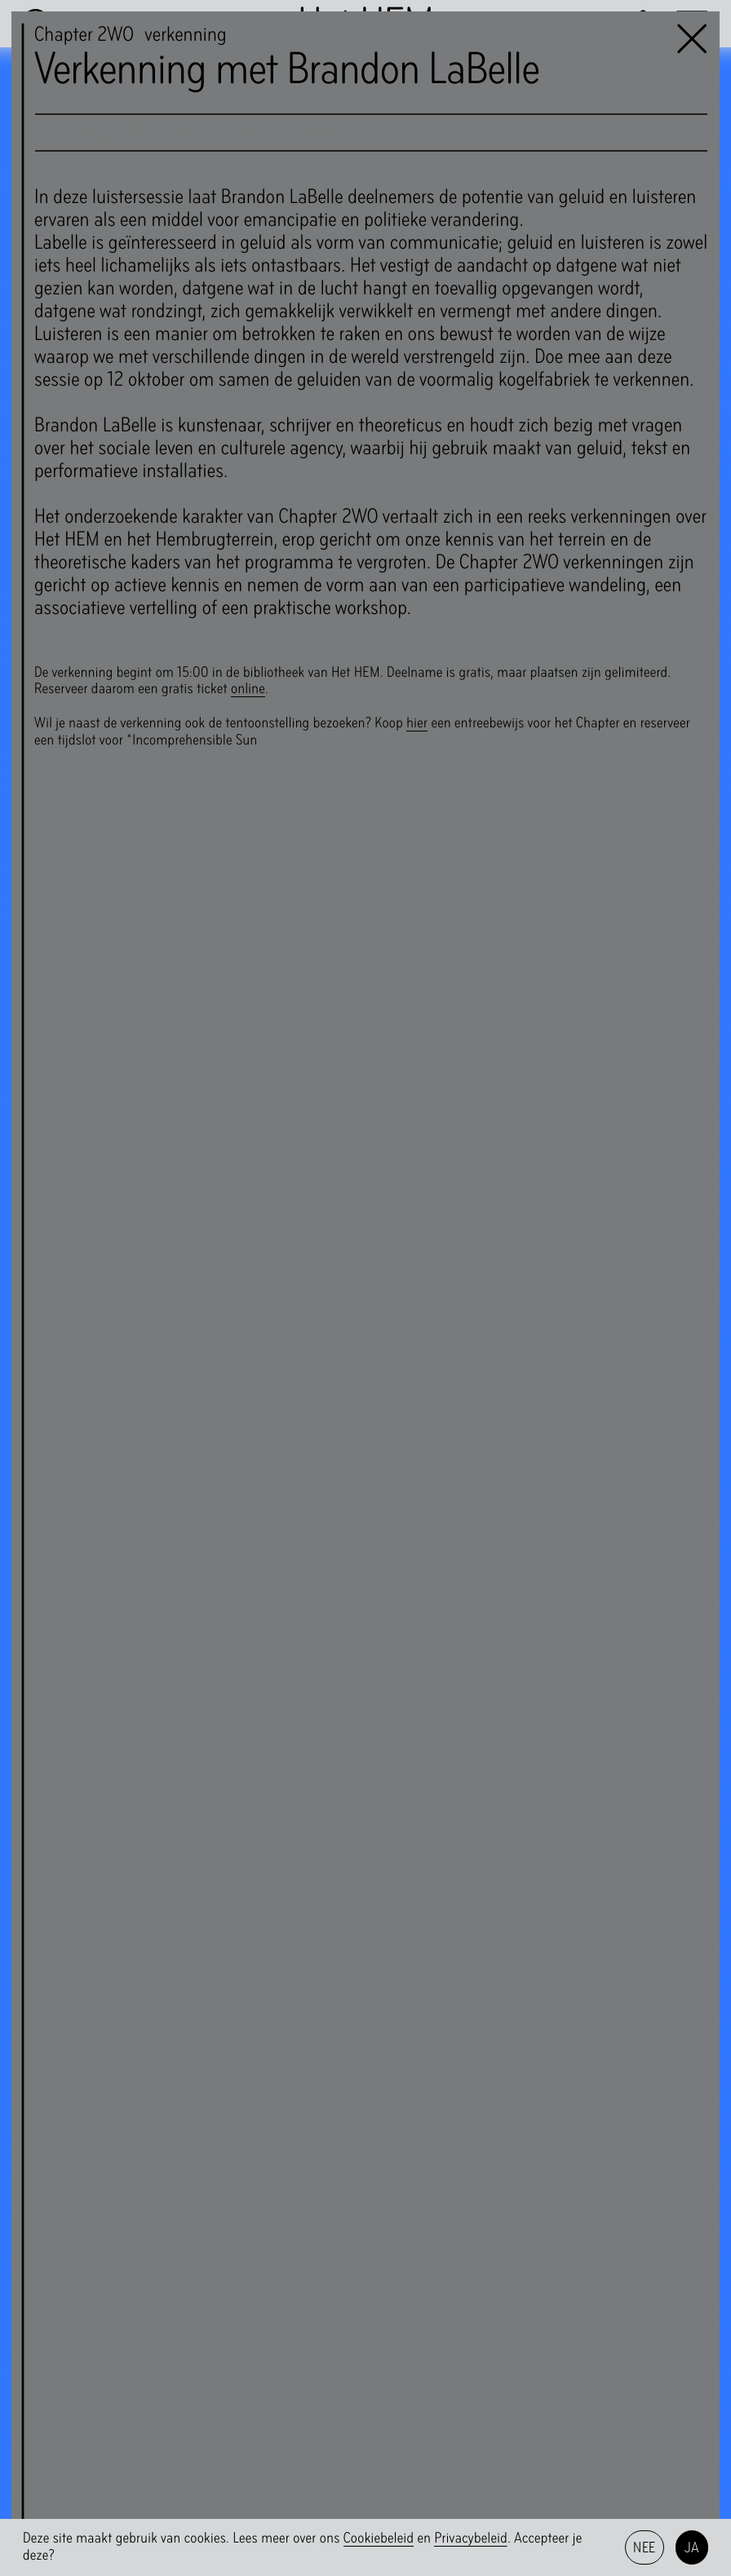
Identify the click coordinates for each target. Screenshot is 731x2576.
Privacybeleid (470, 2538)
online (248, 688)
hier (417, 723)
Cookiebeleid (378, 2538)
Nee (644, 2547)
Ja (692, 2547)
